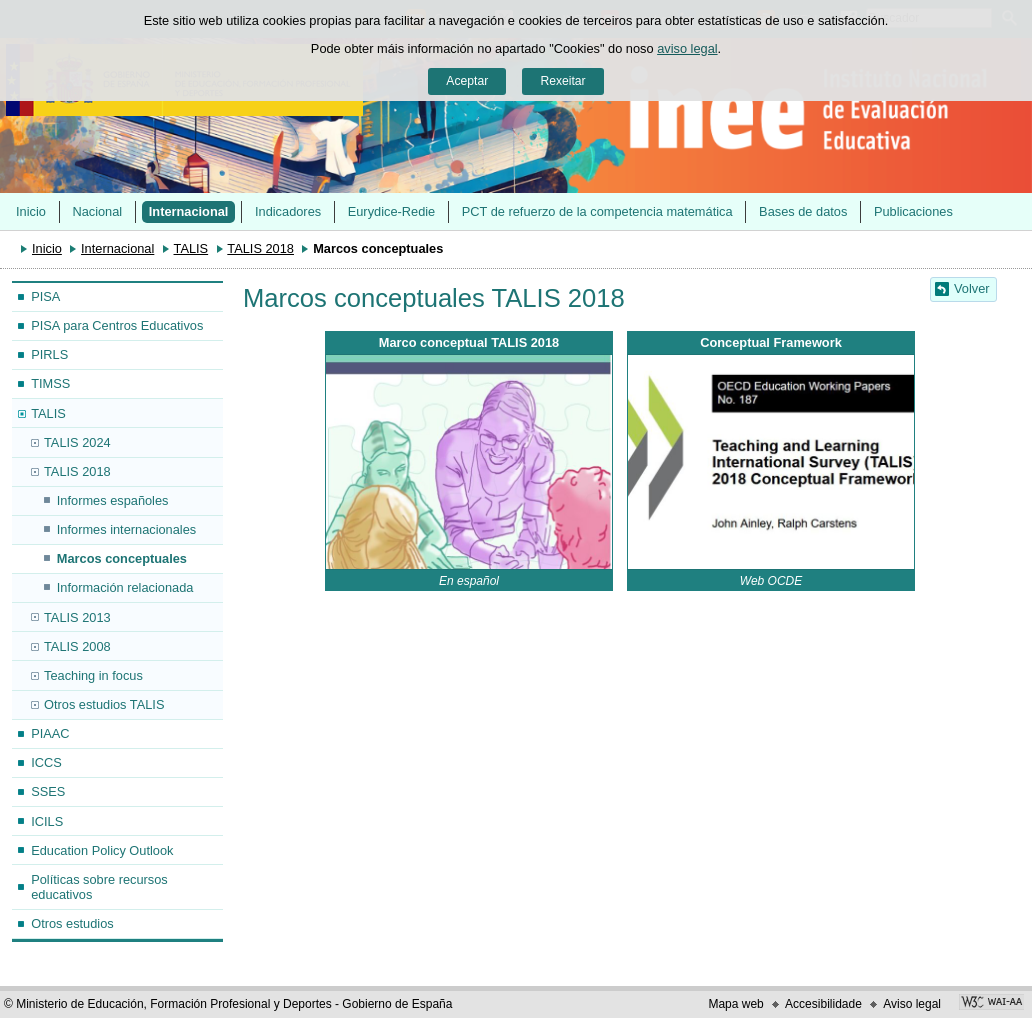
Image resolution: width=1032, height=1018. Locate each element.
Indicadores (288, 211)
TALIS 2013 (77, 617)
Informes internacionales (126, 529)
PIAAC (50, 733)
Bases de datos (803, 211)
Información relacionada (125, 587)
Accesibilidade (823, 1004)
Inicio (31, 211)
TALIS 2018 (260, 248)
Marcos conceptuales (122, 558)
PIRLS (49, 354)
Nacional (97, 211)
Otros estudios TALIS (104, 704)
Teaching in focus (93, 675)
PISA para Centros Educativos (117, 325)
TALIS (191, 248)
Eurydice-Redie (392, 211)
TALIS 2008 (77, 646)
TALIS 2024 (77, 442)
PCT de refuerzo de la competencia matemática (597, 211)
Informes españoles (113, 500)
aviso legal (687, 48)
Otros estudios (72, 923)
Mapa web (735, 1004)
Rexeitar (562, 81)
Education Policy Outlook (102, 850)
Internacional (189, 211)
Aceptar (467, 81)
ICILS (47, 821)
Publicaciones (913, 211)
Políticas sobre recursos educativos (99, 887)
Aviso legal (912, 1004)
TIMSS (50, 383)
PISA (45, 296)
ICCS (46, 762)
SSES (48, 791)
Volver (972, 288)
